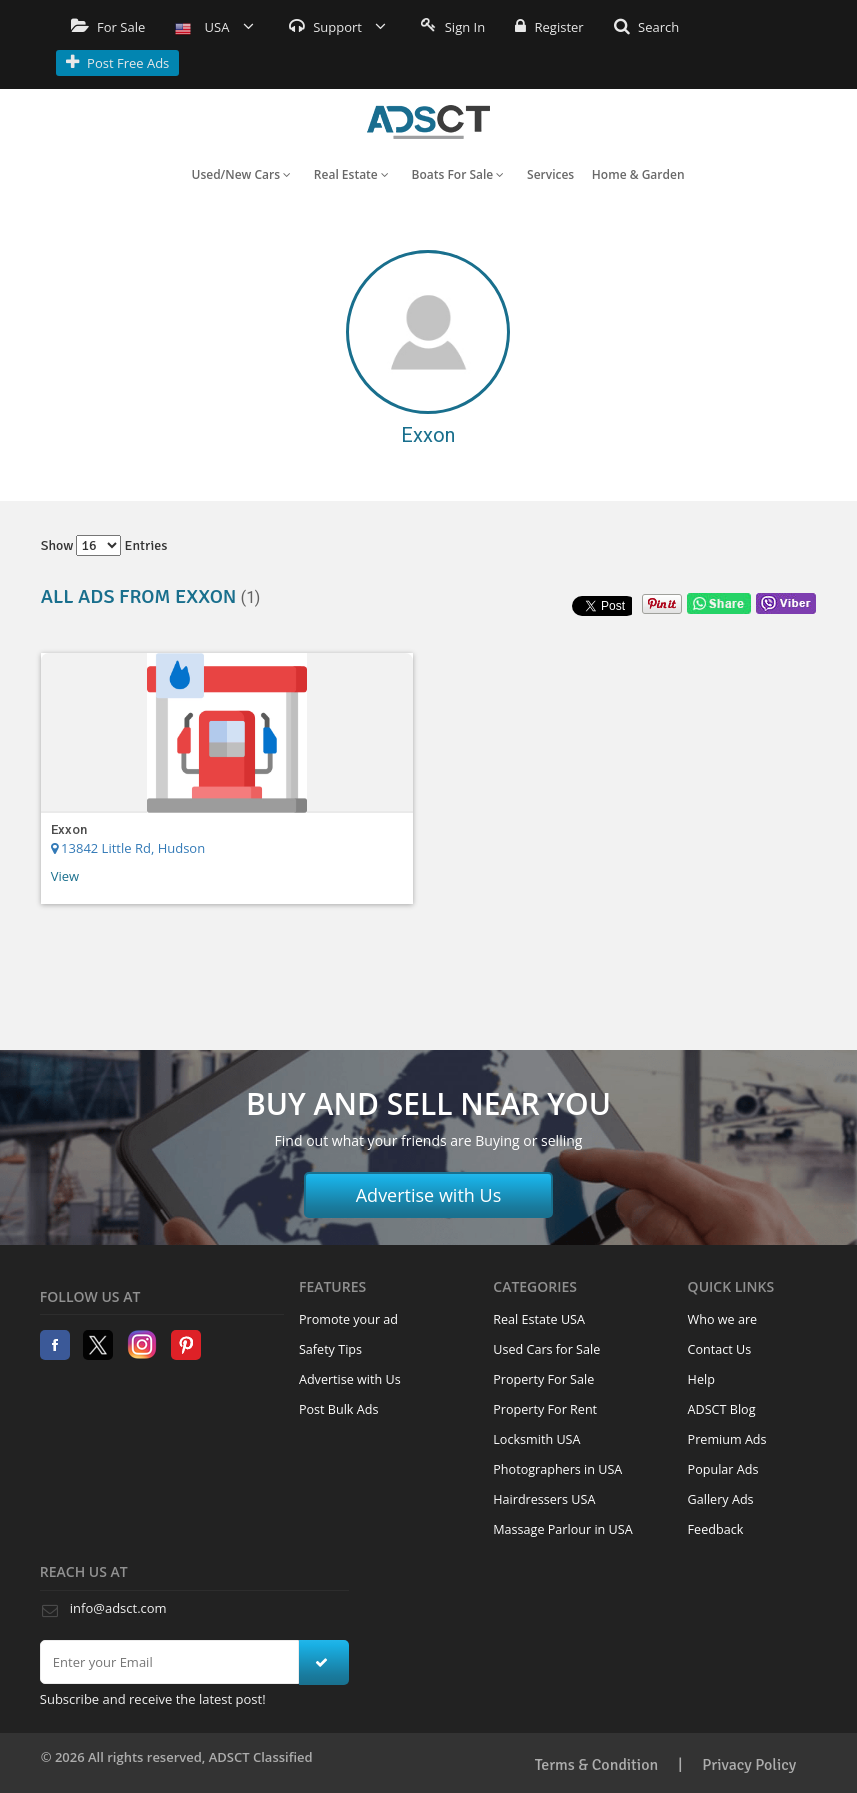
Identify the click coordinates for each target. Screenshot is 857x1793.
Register (549, 27)
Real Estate (351, 174)
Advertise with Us (429, 1195)
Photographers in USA (557, 1469)
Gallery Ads (721, 1499)
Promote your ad (348, 1319)
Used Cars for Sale (546, 1349)
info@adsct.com (118, 1608)
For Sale (108, 27)
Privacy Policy (749, 1765)
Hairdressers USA (544, 1499)
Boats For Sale (458, 174)
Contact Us (720, 1349)
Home (428, 122)
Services (550, 174)
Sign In (453, 27)
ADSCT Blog (722, 1409)
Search (647, 27)
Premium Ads (727, 1439)
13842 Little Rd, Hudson (128, 848)
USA (214, 27)
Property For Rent (545, 1409)
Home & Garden (638, 174)
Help (701, 1379)
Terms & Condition (597, 1765)
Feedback (716, 1529)
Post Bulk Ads (339, 1409)
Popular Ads (723, 1469)
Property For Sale (543, 1379)
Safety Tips (330, 1349)
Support (338, 27)
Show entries (104, 545)
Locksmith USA (536, 1439)
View (65, 876)
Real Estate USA (539, 1319)
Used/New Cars (241, 174)
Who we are (723, 1319)
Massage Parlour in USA (562, 1529)
